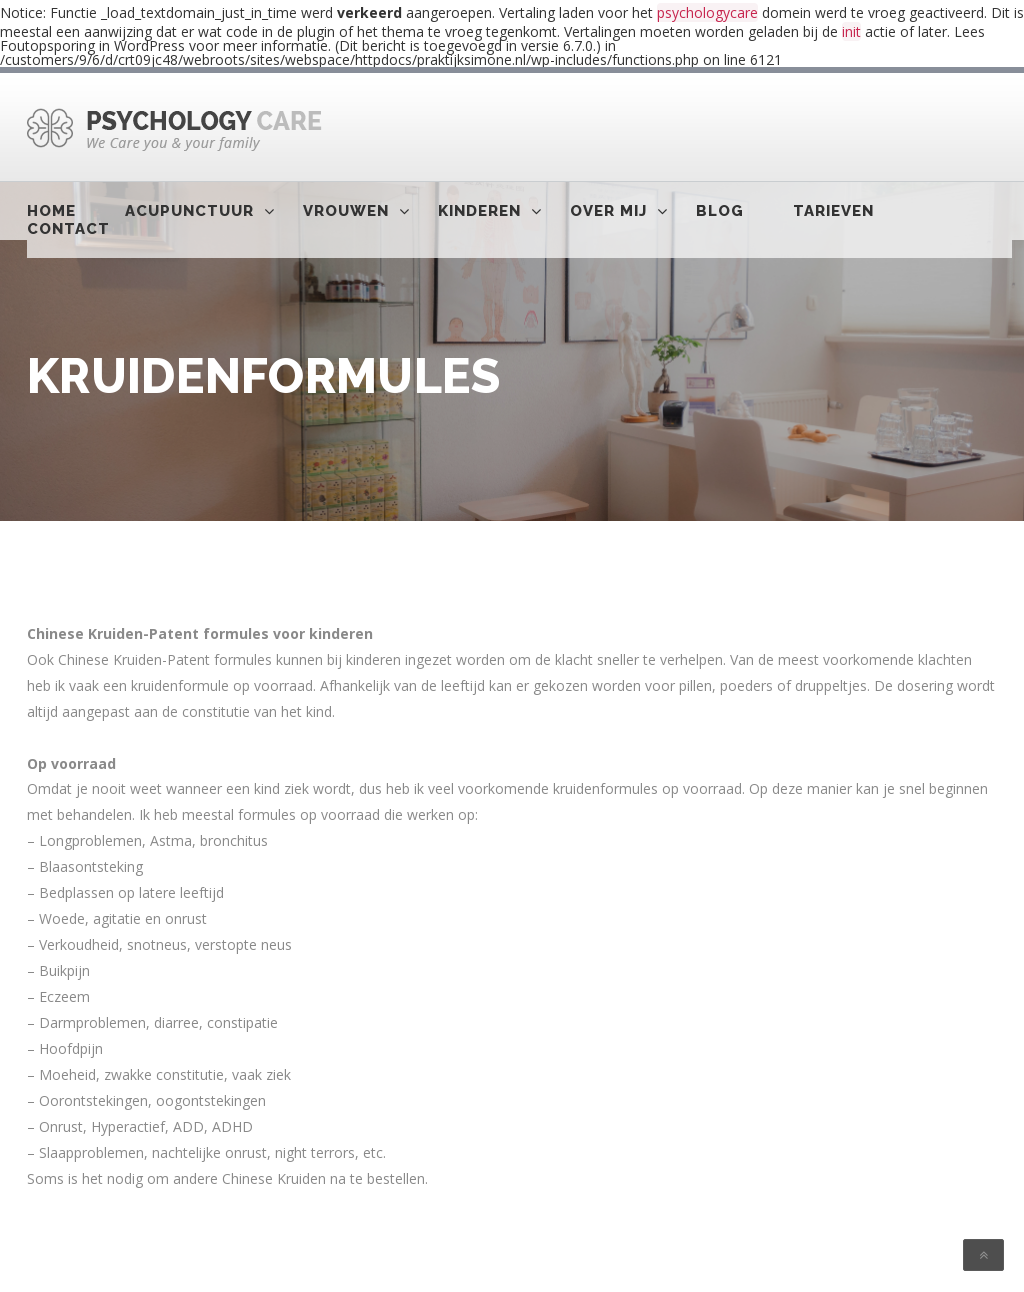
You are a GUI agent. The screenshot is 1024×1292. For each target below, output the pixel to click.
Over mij (608, 211)
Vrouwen (346, 211)
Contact (68, 229)
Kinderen (479, 211)
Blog (720, 211)
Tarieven (833, 211)
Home (51, 211)
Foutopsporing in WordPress (92, 45)
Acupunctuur (189, 211)
